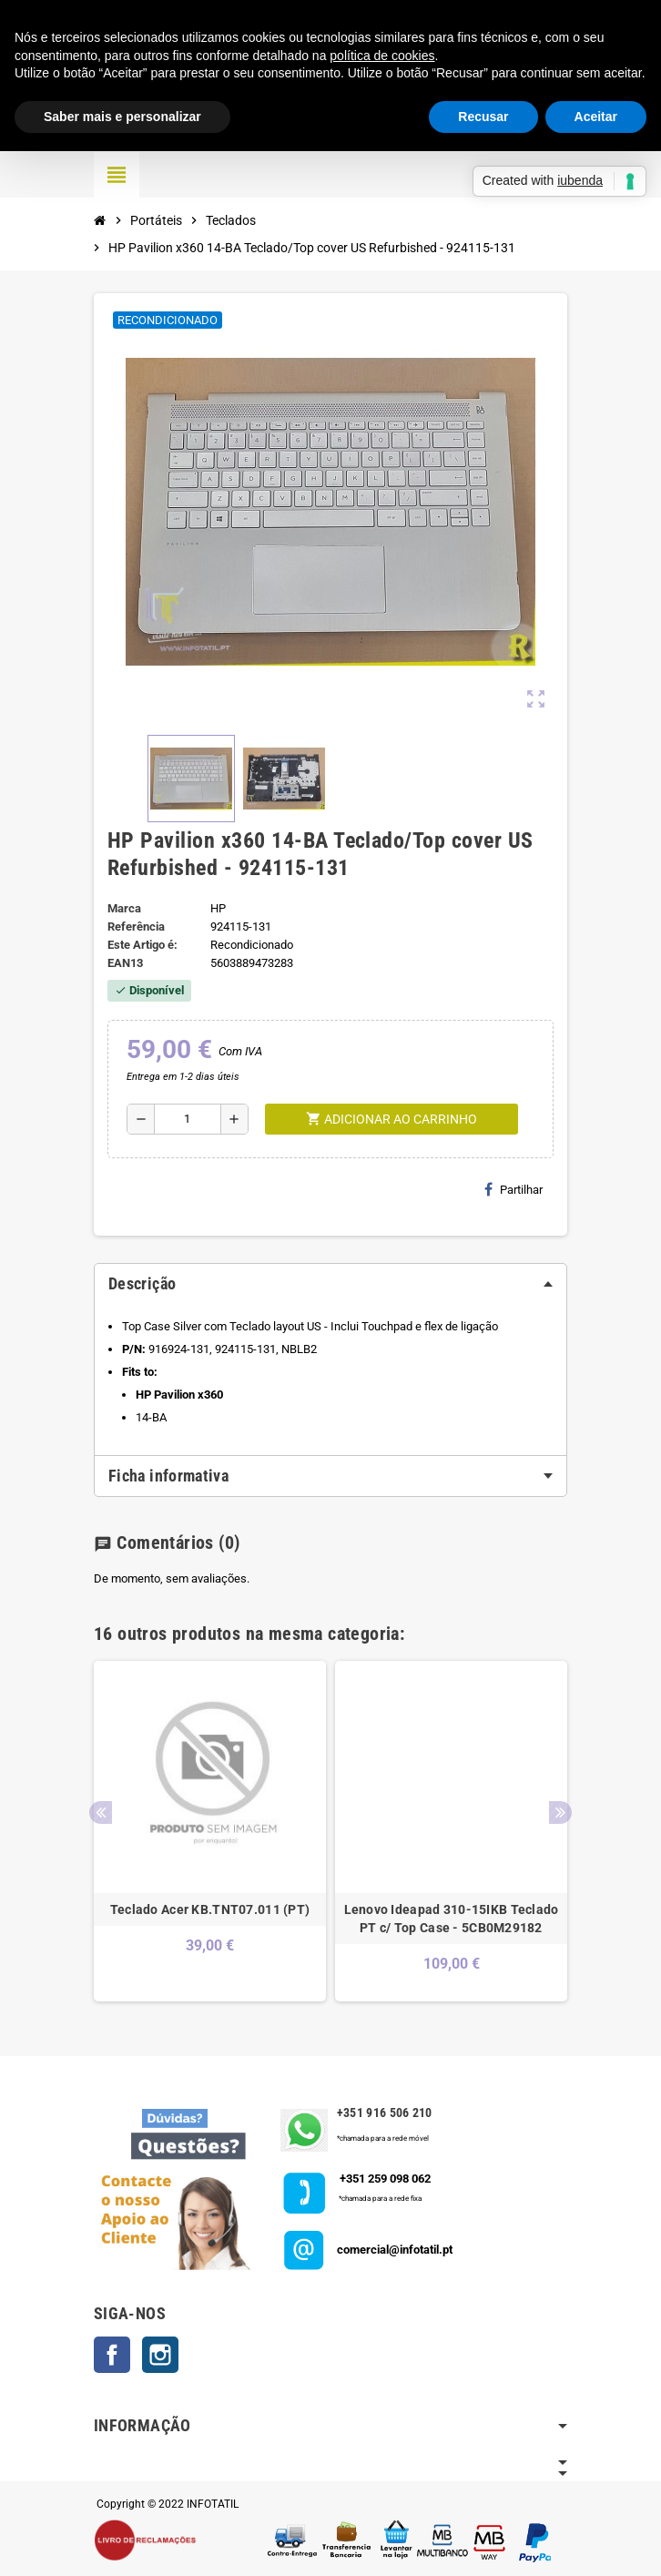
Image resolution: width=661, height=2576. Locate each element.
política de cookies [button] (382, 55)
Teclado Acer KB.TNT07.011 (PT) (210, 1909)
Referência (136, 926)
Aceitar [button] (596, 116)
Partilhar (513, 1189)
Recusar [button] (483, 116)
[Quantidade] (188, 1119)
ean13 (125, 963)
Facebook (112, 2355)
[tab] (330, 1284)
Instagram (160, 2355)
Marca (124, 908)
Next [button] (560, 1812)
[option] (209, 1831)
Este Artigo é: (142, 945)
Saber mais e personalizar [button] (122, 116)
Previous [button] (100, 1812)
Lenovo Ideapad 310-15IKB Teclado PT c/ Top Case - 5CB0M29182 (451, 1918)
